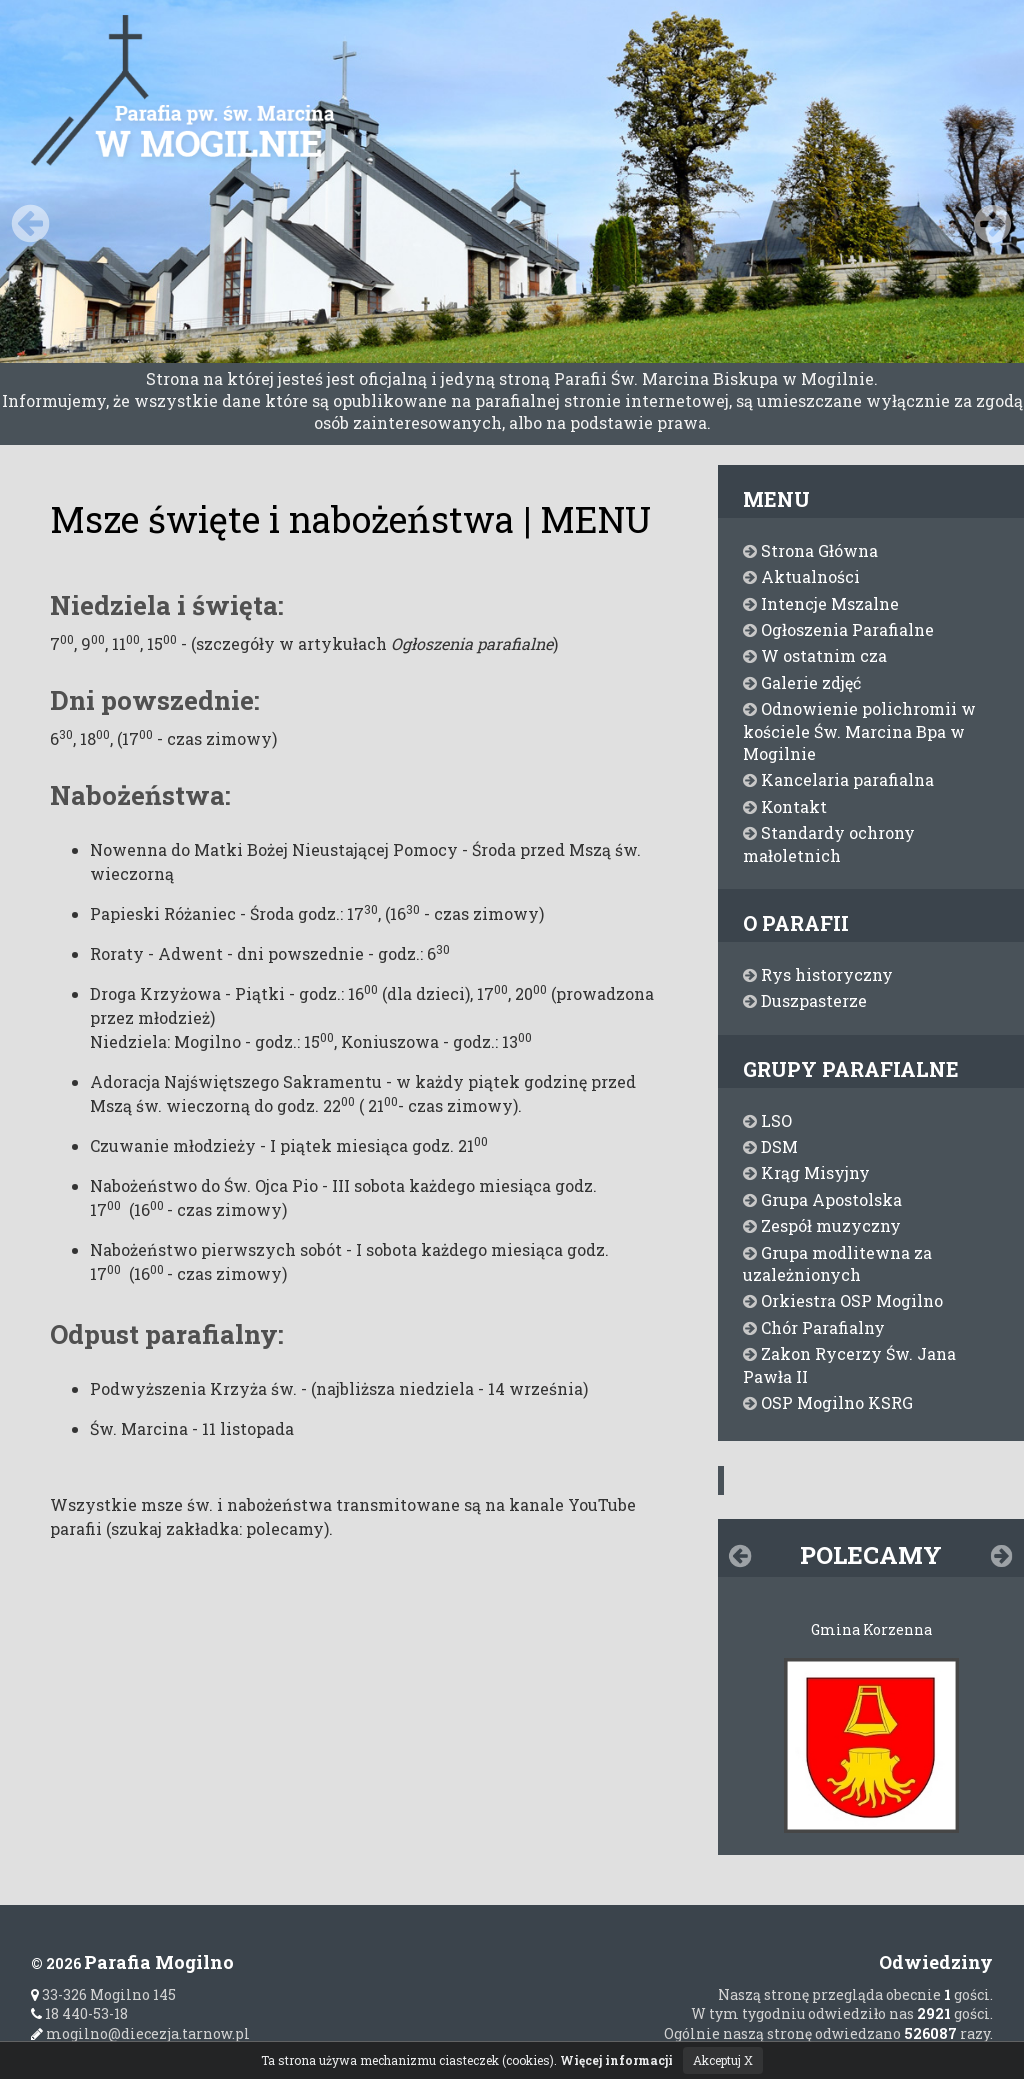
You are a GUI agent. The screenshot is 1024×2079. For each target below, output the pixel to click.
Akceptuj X (723, 2060)
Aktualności (801, 576)
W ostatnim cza (815, 655)
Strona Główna (810, 550)
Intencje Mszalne (821, 603)
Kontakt (785, 806)
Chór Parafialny (814, 1327)
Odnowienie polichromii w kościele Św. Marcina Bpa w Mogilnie (859, 731)
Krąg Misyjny (806, 1172)
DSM (770, 1146)
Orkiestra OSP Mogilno (843, 1300)
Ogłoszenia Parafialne (838, 629)
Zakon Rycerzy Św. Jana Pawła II (849, 1364)
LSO (767, 1120)
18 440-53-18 (79, 2013)
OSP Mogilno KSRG (828, 1402)
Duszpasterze (805, 1000)
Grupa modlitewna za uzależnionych (837, 1263)
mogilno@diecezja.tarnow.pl (140, 2033)
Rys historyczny (818, 974)
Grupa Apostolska (822, 1199)
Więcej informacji (616, 2060)
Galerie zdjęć (802, 682)
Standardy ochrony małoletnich (829, 843)
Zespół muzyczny (822, 1225)
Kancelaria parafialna (838, 779)
